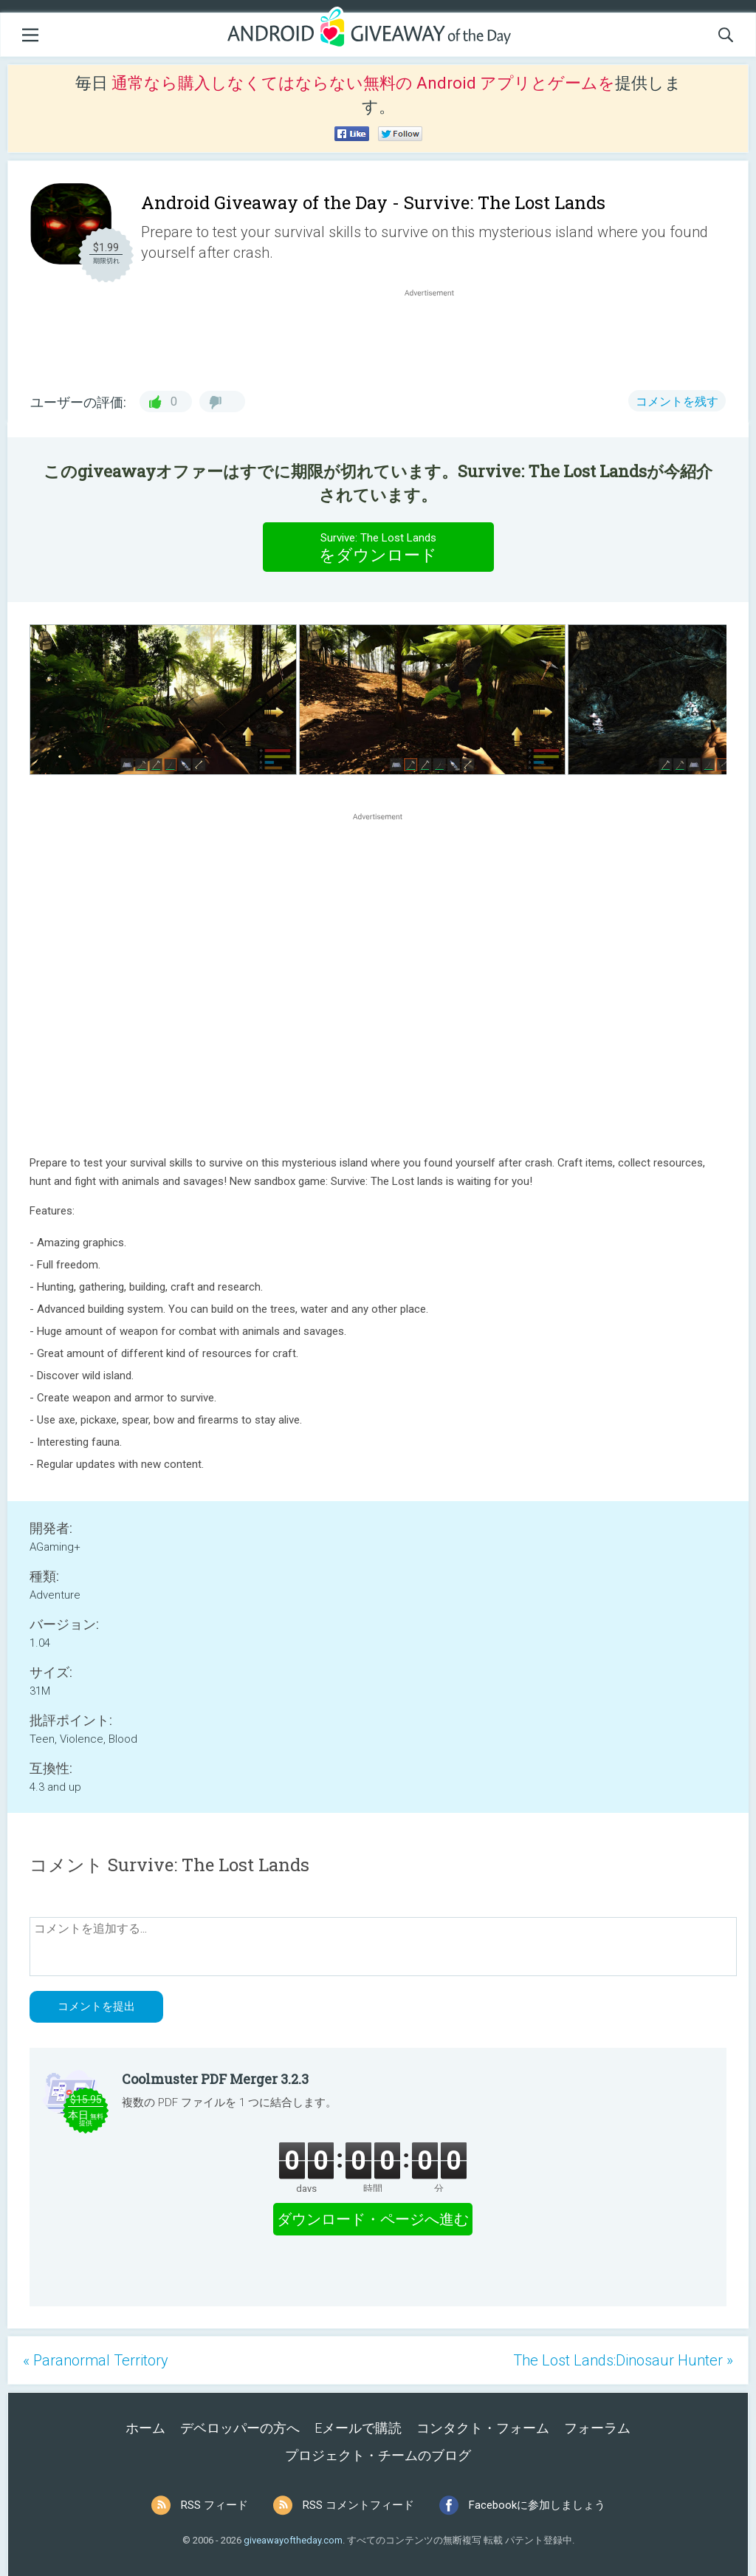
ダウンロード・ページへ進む (373, 2219)
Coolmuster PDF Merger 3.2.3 (215, 2079)
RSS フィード (214, 2505)
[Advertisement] (437, 335)
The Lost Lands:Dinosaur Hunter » (623, 2360)
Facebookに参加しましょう (537, 2505)
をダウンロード (378, 546)
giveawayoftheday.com (293, 2540)
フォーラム (597, 2428)
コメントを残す (677, 401)
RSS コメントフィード (358, 2505)
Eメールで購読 (358, 2428)
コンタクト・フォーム (482, 2428)
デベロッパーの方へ (240, 2428)
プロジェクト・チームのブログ (378, 2455)
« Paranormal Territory (95, 2360)
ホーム (145, 2428)
